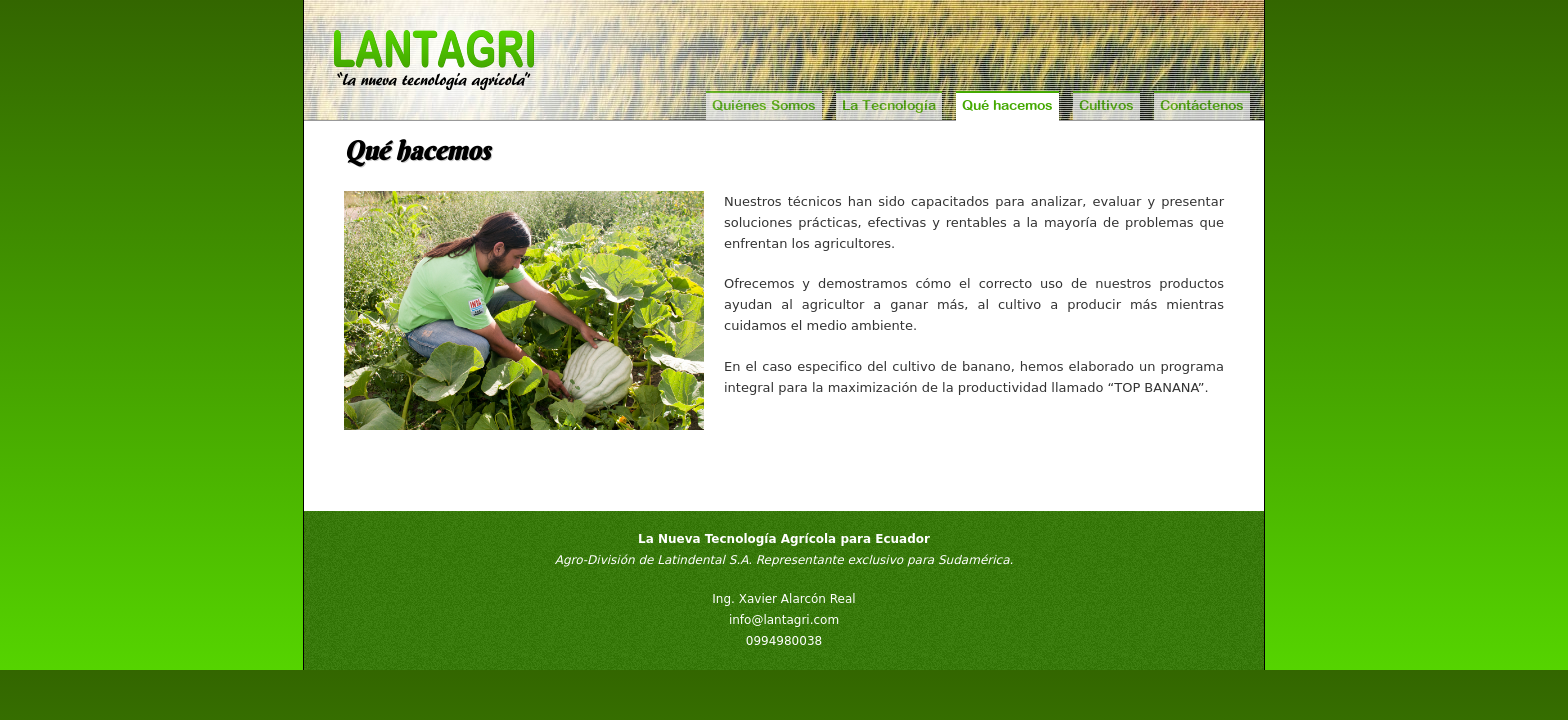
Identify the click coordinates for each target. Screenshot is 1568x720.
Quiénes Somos (764, 105)
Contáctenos (1202, 105)
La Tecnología (889, 105)
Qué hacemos (1007, 105)
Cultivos (1106, 105)
